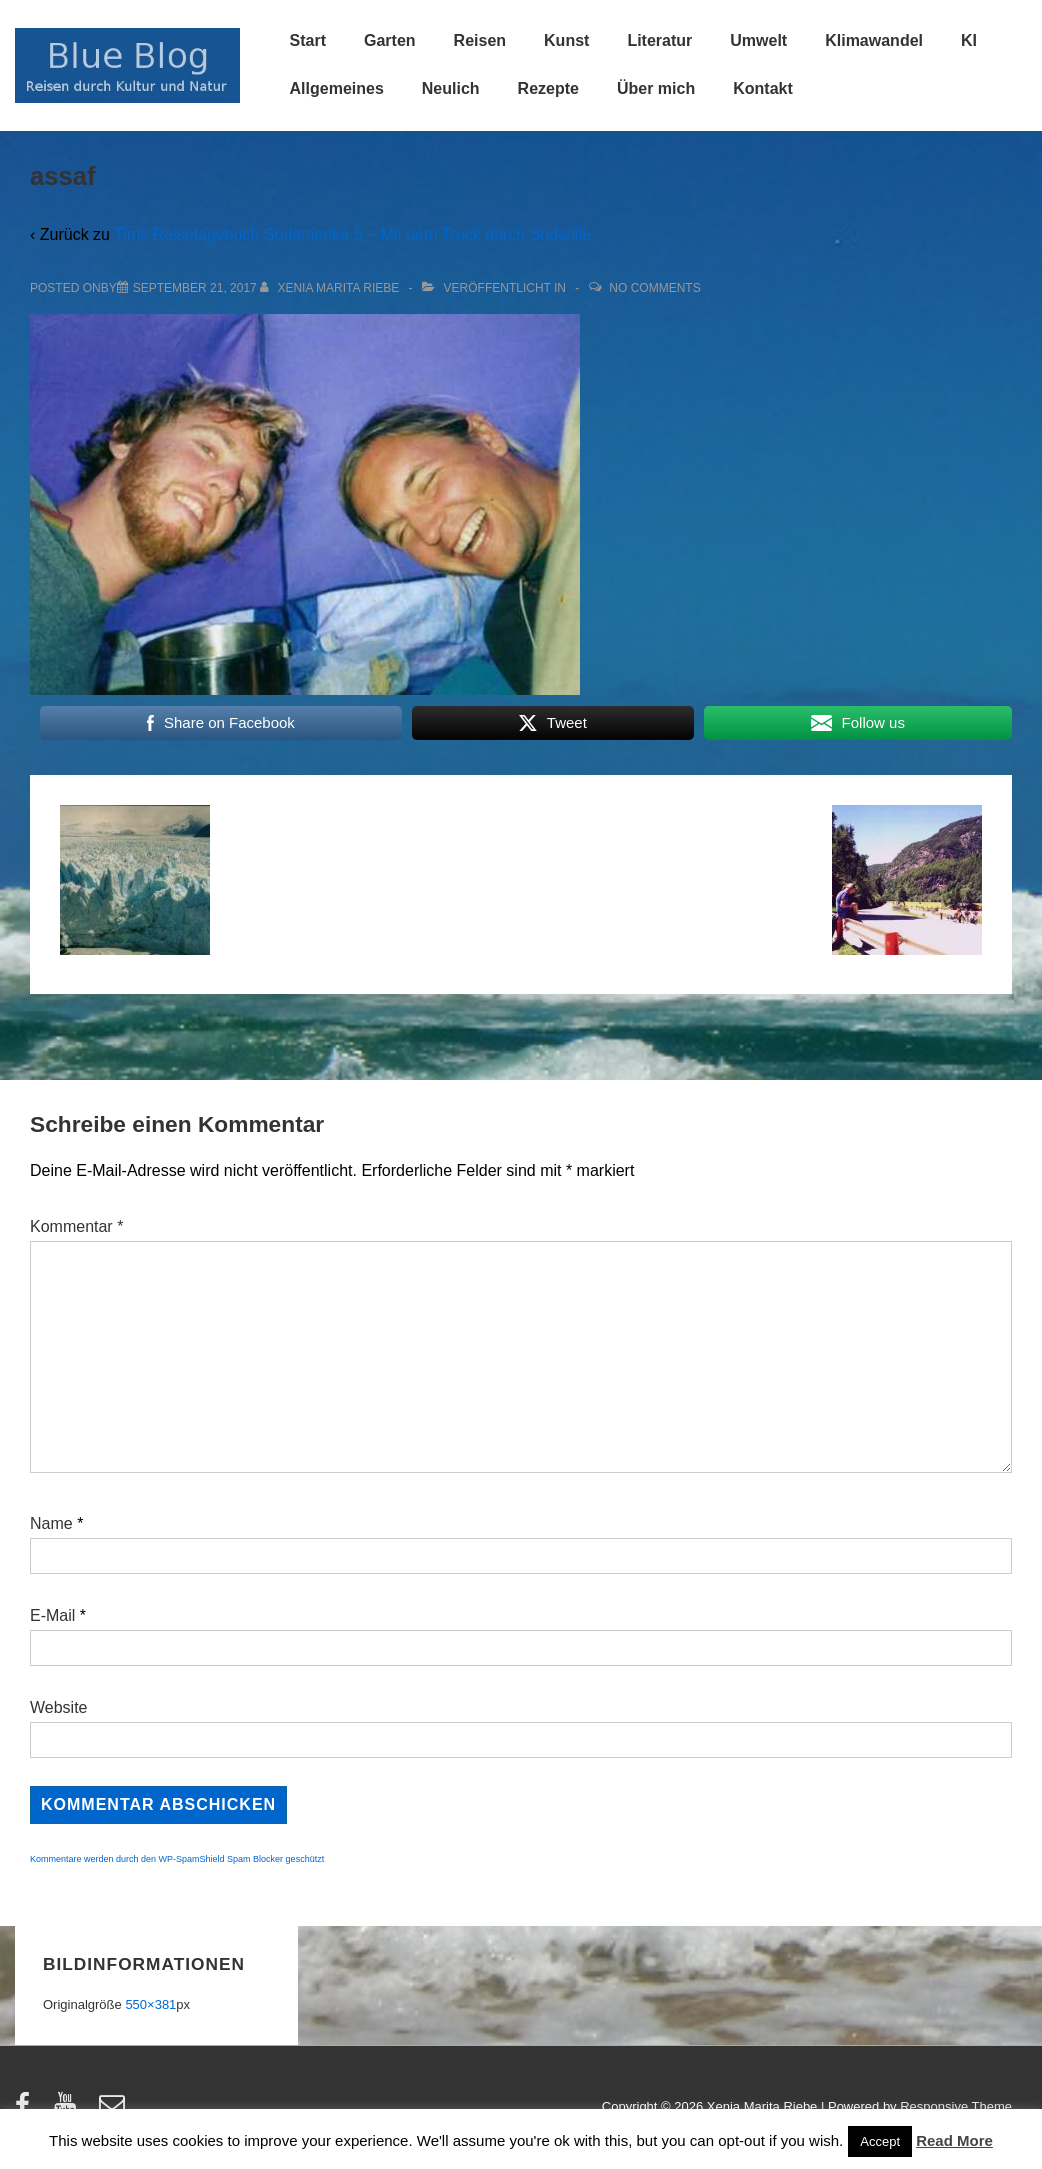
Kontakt (763, 88)
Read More (954, 2140)
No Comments (654, 288)
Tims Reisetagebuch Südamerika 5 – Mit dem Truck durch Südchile (352, 234)
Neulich (451, 88)
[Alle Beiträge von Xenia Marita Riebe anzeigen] (331, 288)
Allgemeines (337, 88)
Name (51, 1523)
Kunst (566, 40)
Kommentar (76, 1226)
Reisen (480, 40)
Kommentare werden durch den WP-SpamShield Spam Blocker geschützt (177, 1859)
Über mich (656, 88)
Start (308, 40)
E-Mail (52, 1615)
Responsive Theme (956, 2106)
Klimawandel (874, 40)
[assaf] (195, 288)
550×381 (150, 2004)
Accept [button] (880, 2141)
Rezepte (548, 88)
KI (969, 40)
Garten (390, 40)
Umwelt (758, 40)
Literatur (659, 40)
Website (59, 1707)
